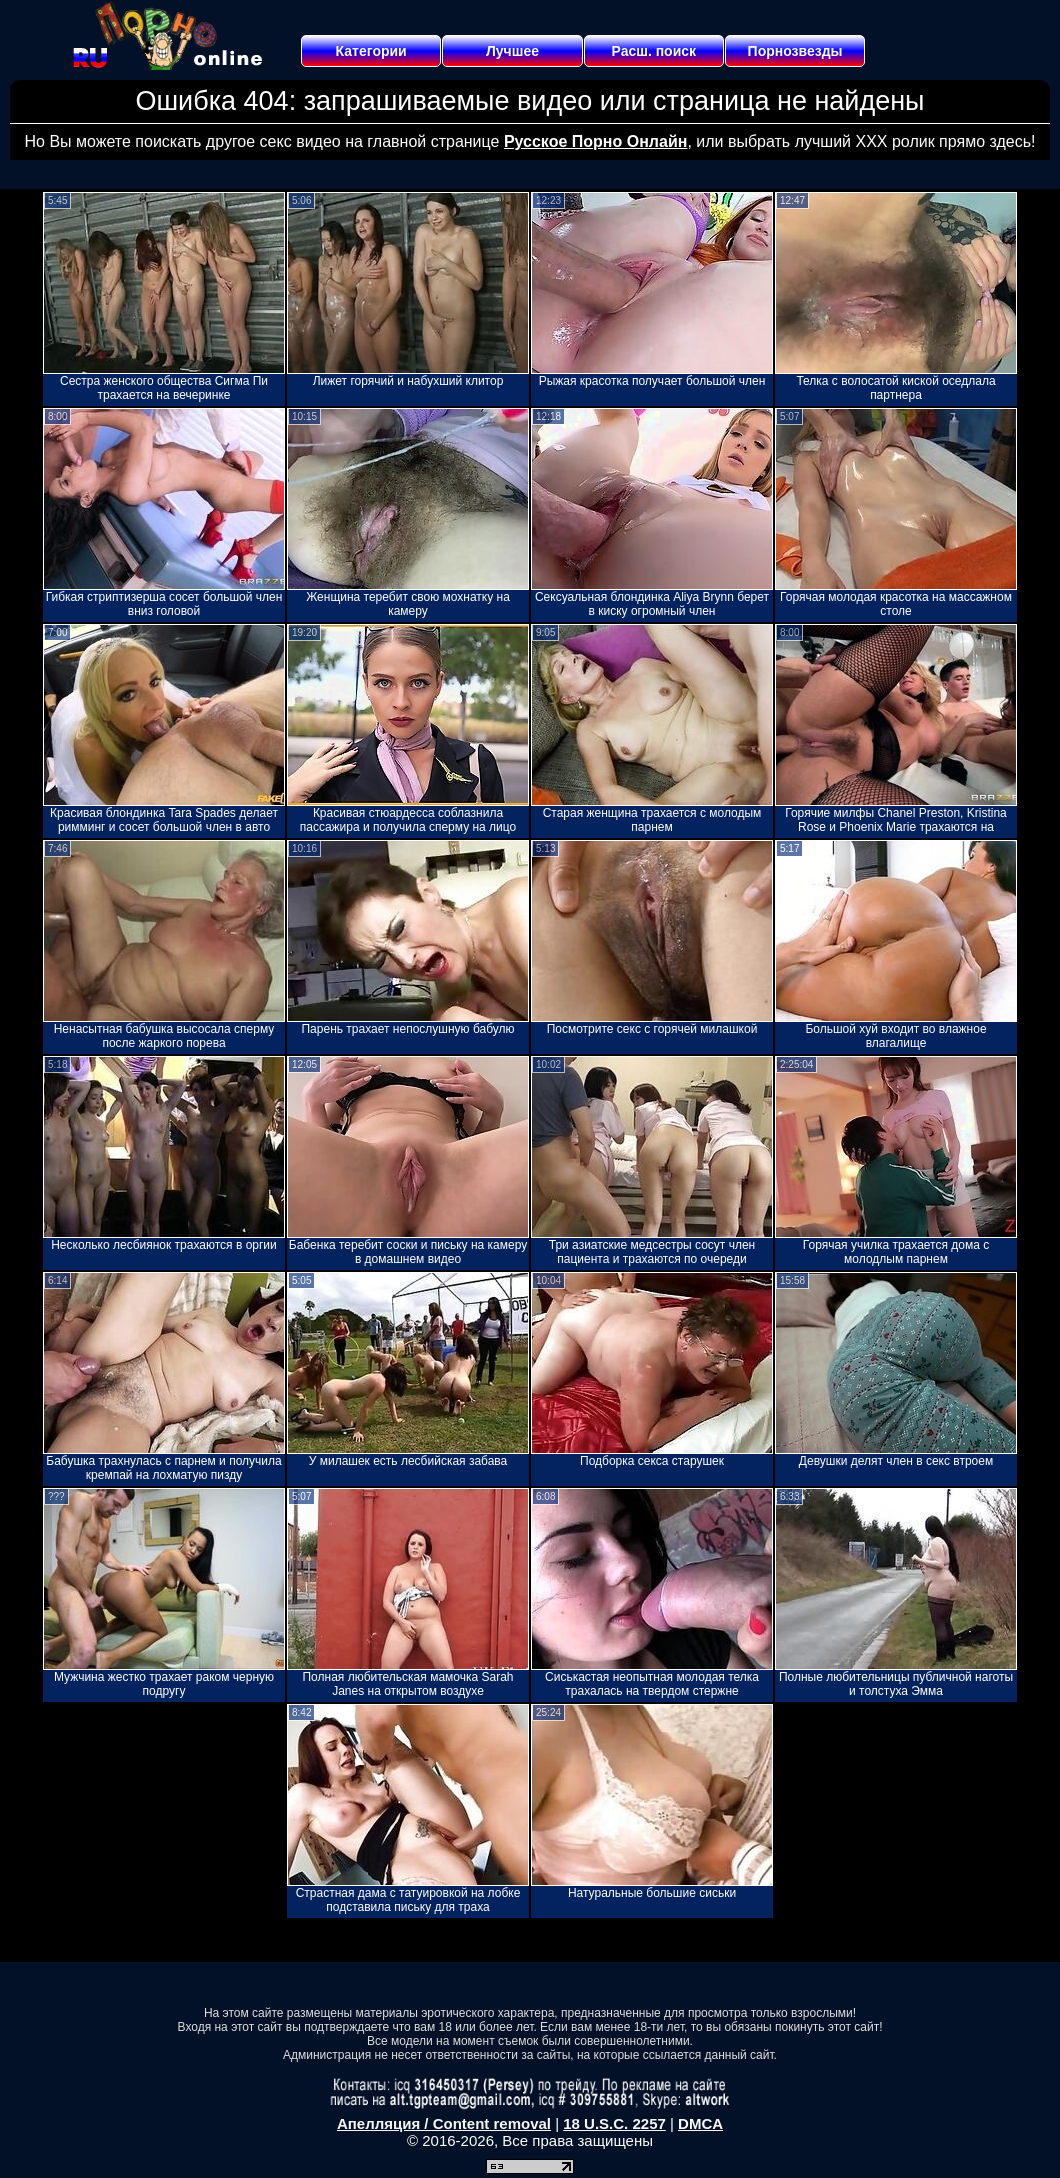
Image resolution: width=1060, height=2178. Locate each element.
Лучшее (512, 51)
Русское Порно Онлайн (595, 141)
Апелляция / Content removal (444, 2123)
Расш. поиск (653, 51)
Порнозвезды (795, 51)
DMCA (700, 2123)
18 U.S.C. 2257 (614, 2123)
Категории (371, 51)
